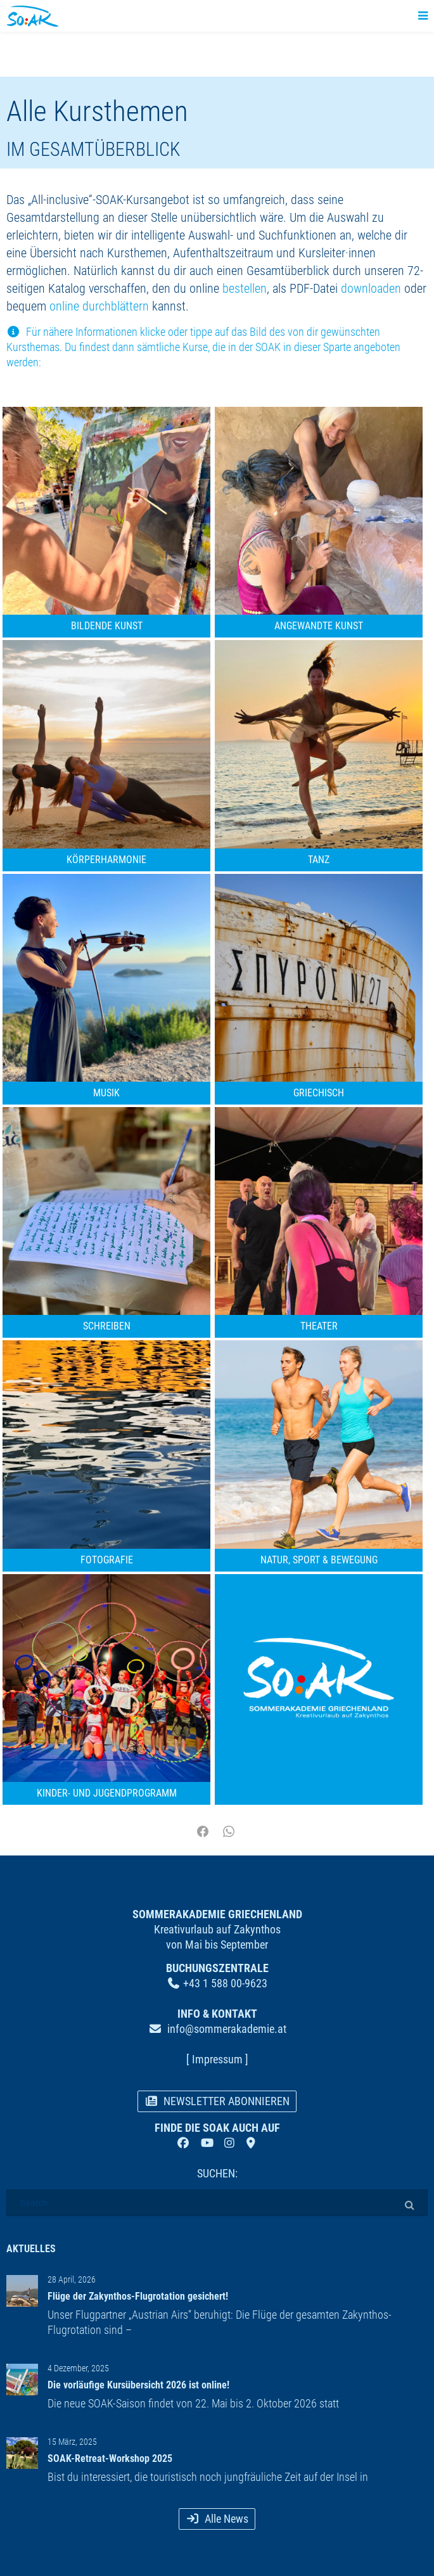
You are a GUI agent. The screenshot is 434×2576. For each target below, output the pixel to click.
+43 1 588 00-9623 (225, 1983)
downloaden (371, 288)
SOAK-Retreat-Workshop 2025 (110, 2458)
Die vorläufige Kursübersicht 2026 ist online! (138, 2385)
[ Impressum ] (217, 2059)
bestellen (244, 288)
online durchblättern (99, 306)
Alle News (217, 2518)
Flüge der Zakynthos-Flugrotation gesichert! (138, 2296)
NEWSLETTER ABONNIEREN (217, 2101)
